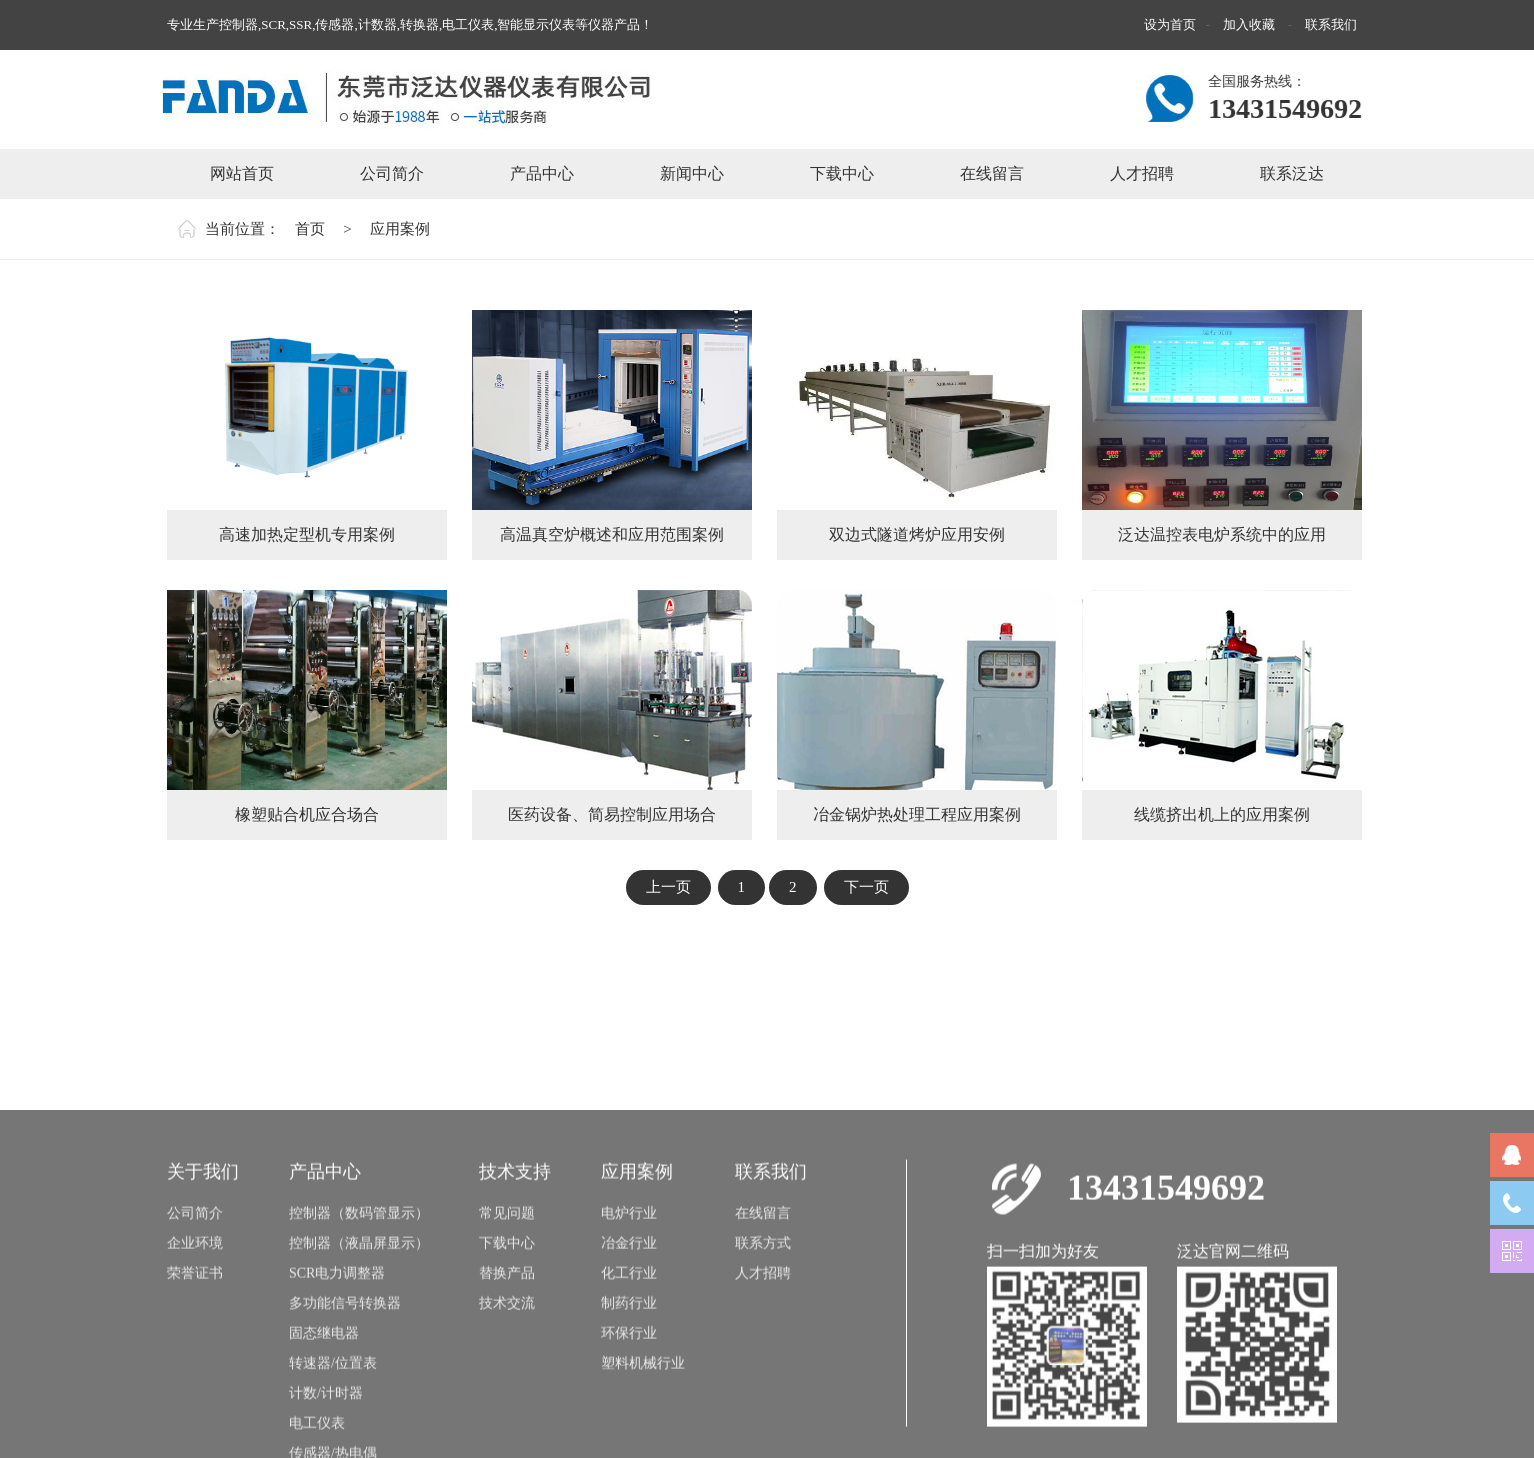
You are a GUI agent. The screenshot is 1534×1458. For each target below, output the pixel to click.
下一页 (866, 887)
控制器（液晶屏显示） (359, 1361)
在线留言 (763, 1331)
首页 (310, 229)
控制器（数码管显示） (359, 1331)
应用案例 (400, 229)
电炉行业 (629, 1331)
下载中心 (507, 1361)
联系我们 (1331, 24)
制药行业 (629, 1421)
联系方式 (763, 1361)
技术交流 (507, 1421)
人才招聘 (763, 1391)
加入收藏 (1250, 24)
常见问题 (507, 1331)
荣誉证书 (195, 1391)
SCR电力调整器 (337, 1391)
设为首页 (1170, 24)
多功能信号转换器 (345, 1421)
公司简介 (195, 1331)
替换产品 (507, 1391)
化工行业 (629, 1391)
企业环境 (195, 1361)
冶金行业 (629, 1361)
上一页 (668, 887)
